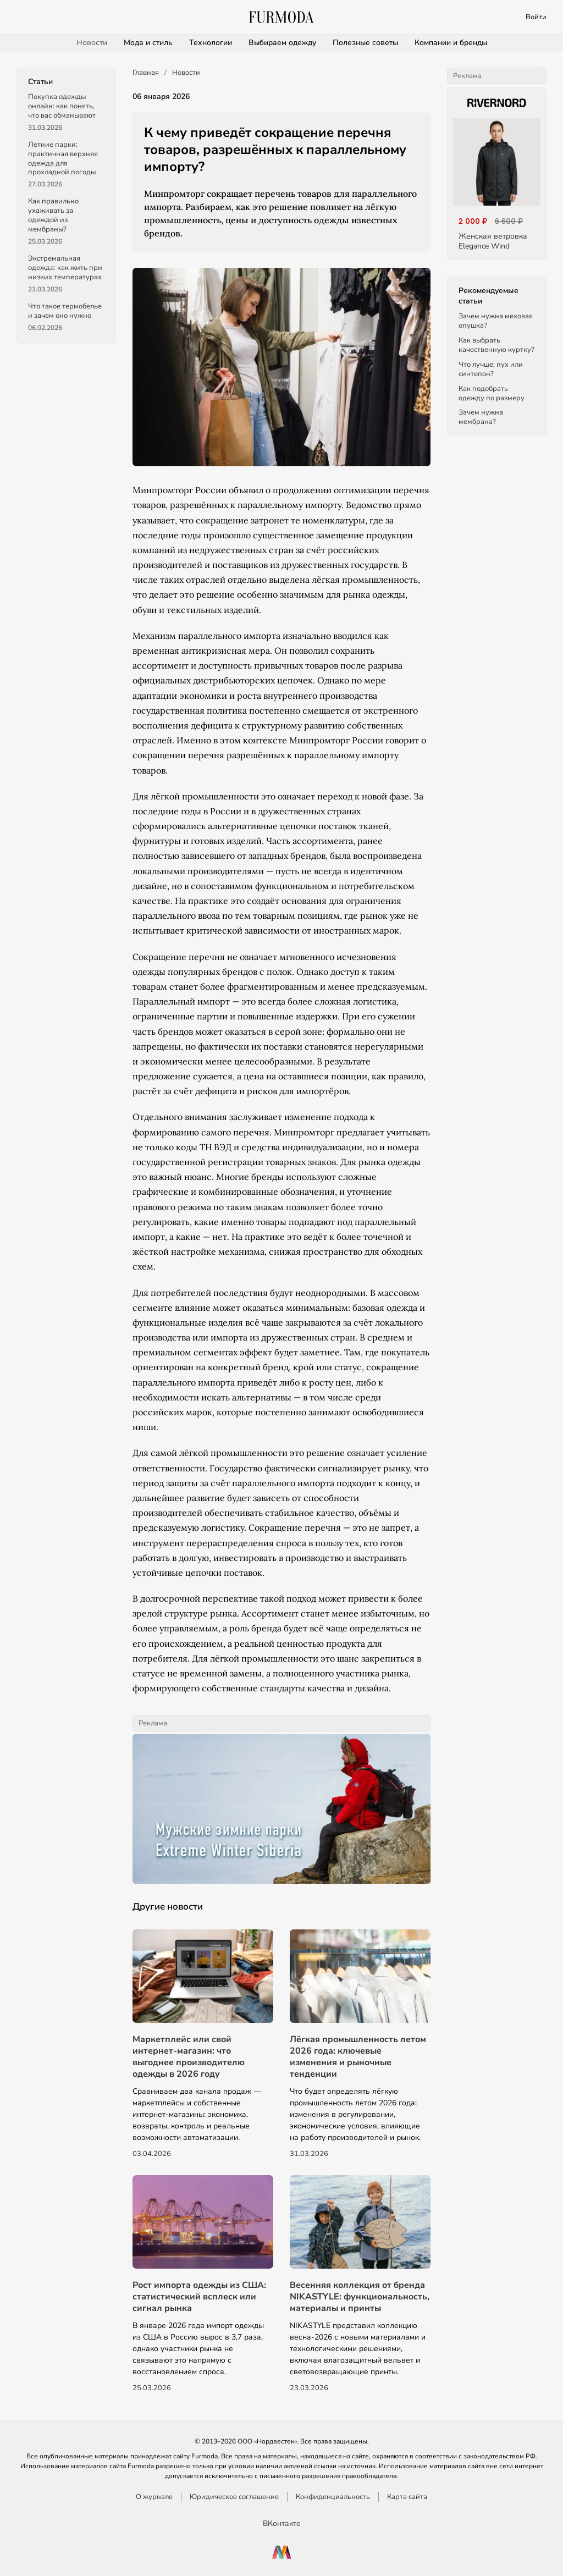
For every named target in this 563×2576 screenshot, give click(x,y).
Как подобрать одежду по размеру (492, 393)
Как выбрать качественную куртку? (496, 345)
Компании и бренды (451, 42)
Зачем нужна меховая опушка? (496, 320)
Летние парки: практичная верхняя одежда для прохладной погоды (63, 159)
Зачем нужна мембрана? (481, 417)
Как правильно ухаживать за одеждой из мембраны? (53, 215)
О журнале (154, 2497)
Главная (146, 73)
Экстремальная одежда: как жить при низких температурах (65, 267)
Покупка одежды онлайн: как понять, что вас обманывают (62, 106)
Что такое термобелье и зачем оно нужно (65, 311)
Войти (536, 17)
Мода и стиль (148, 42)
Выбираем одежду (282, 42)
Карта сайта (407, 2497)
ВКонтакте (282, 2523)
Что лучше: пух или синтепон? (491, 369)
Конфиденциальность (333, 2497)
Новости (91, 42)
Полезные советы (365, 42)
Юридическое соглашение (234, 2497)
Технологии (210, 42)
